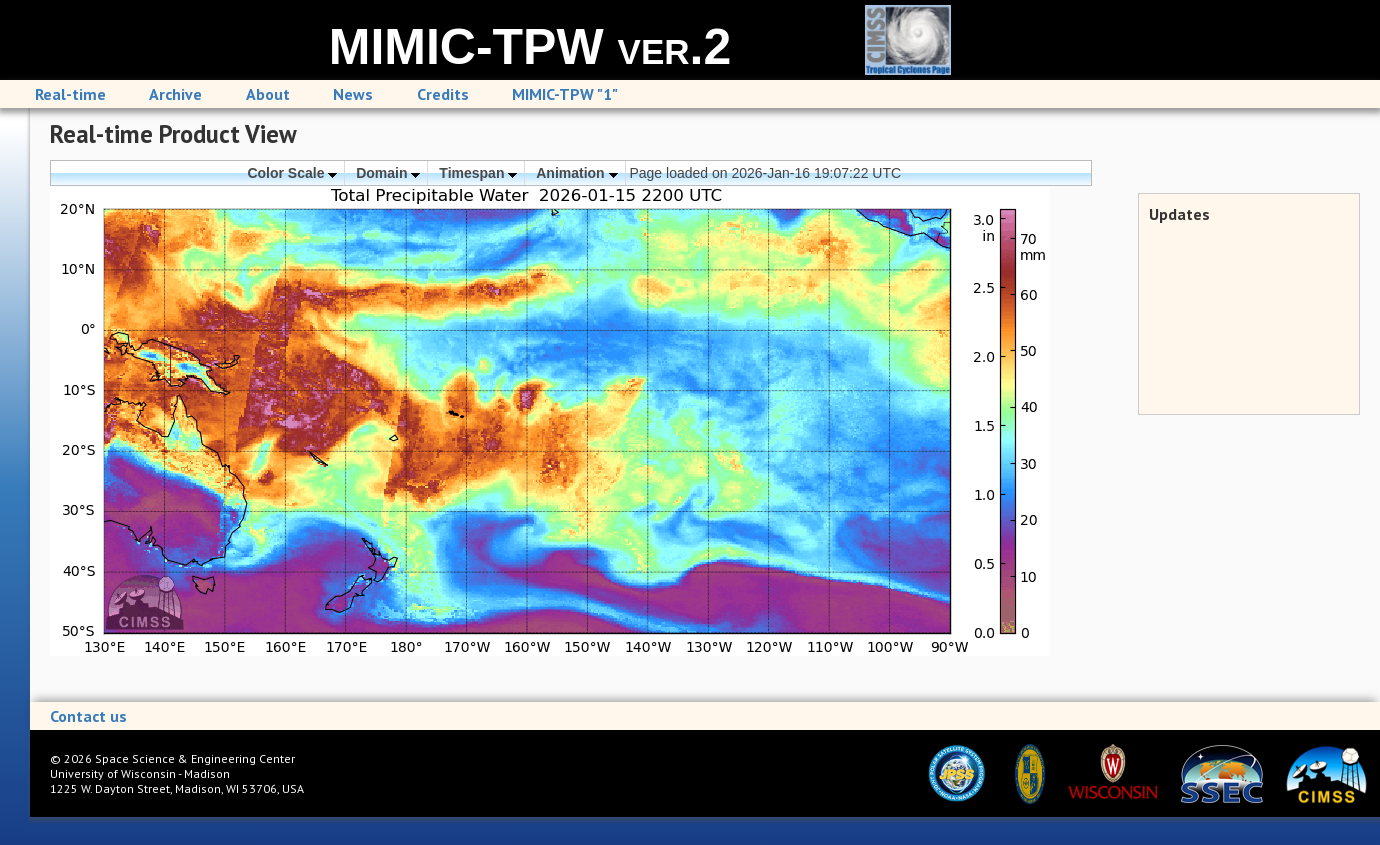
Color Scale (292, 173)
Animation (576, 173)
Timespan (478, 173)
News (353, 94)
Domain (388, 173)
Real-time (70, 94)
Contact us (88, 716)
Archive (175, 94)
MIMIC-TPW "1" (565, 94)
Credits (443, 94)
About (268, 94)
